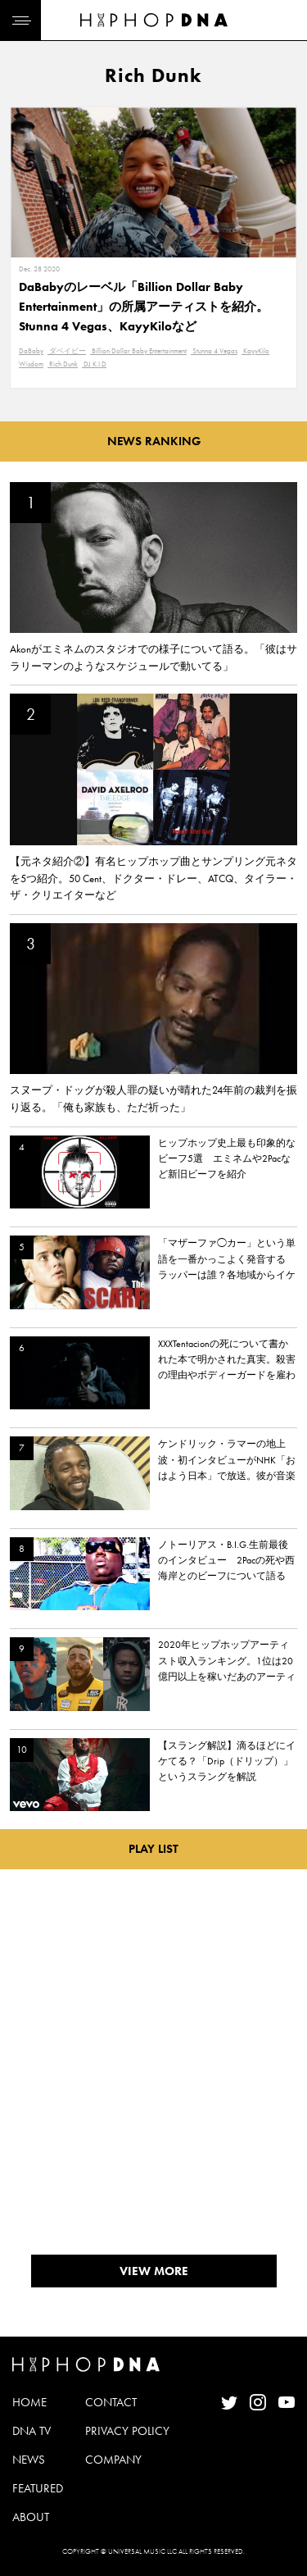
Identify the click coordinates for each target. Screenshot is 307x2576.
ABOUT (30, 2517)
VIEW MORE (154, 2271)
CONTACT (111, 2402)
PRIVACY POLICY (127, 2431)
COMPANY (113, 2459)
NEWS (28, 2459)
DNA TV (31, 2431)
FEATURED (37, 2488)
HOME (29, 2402)
